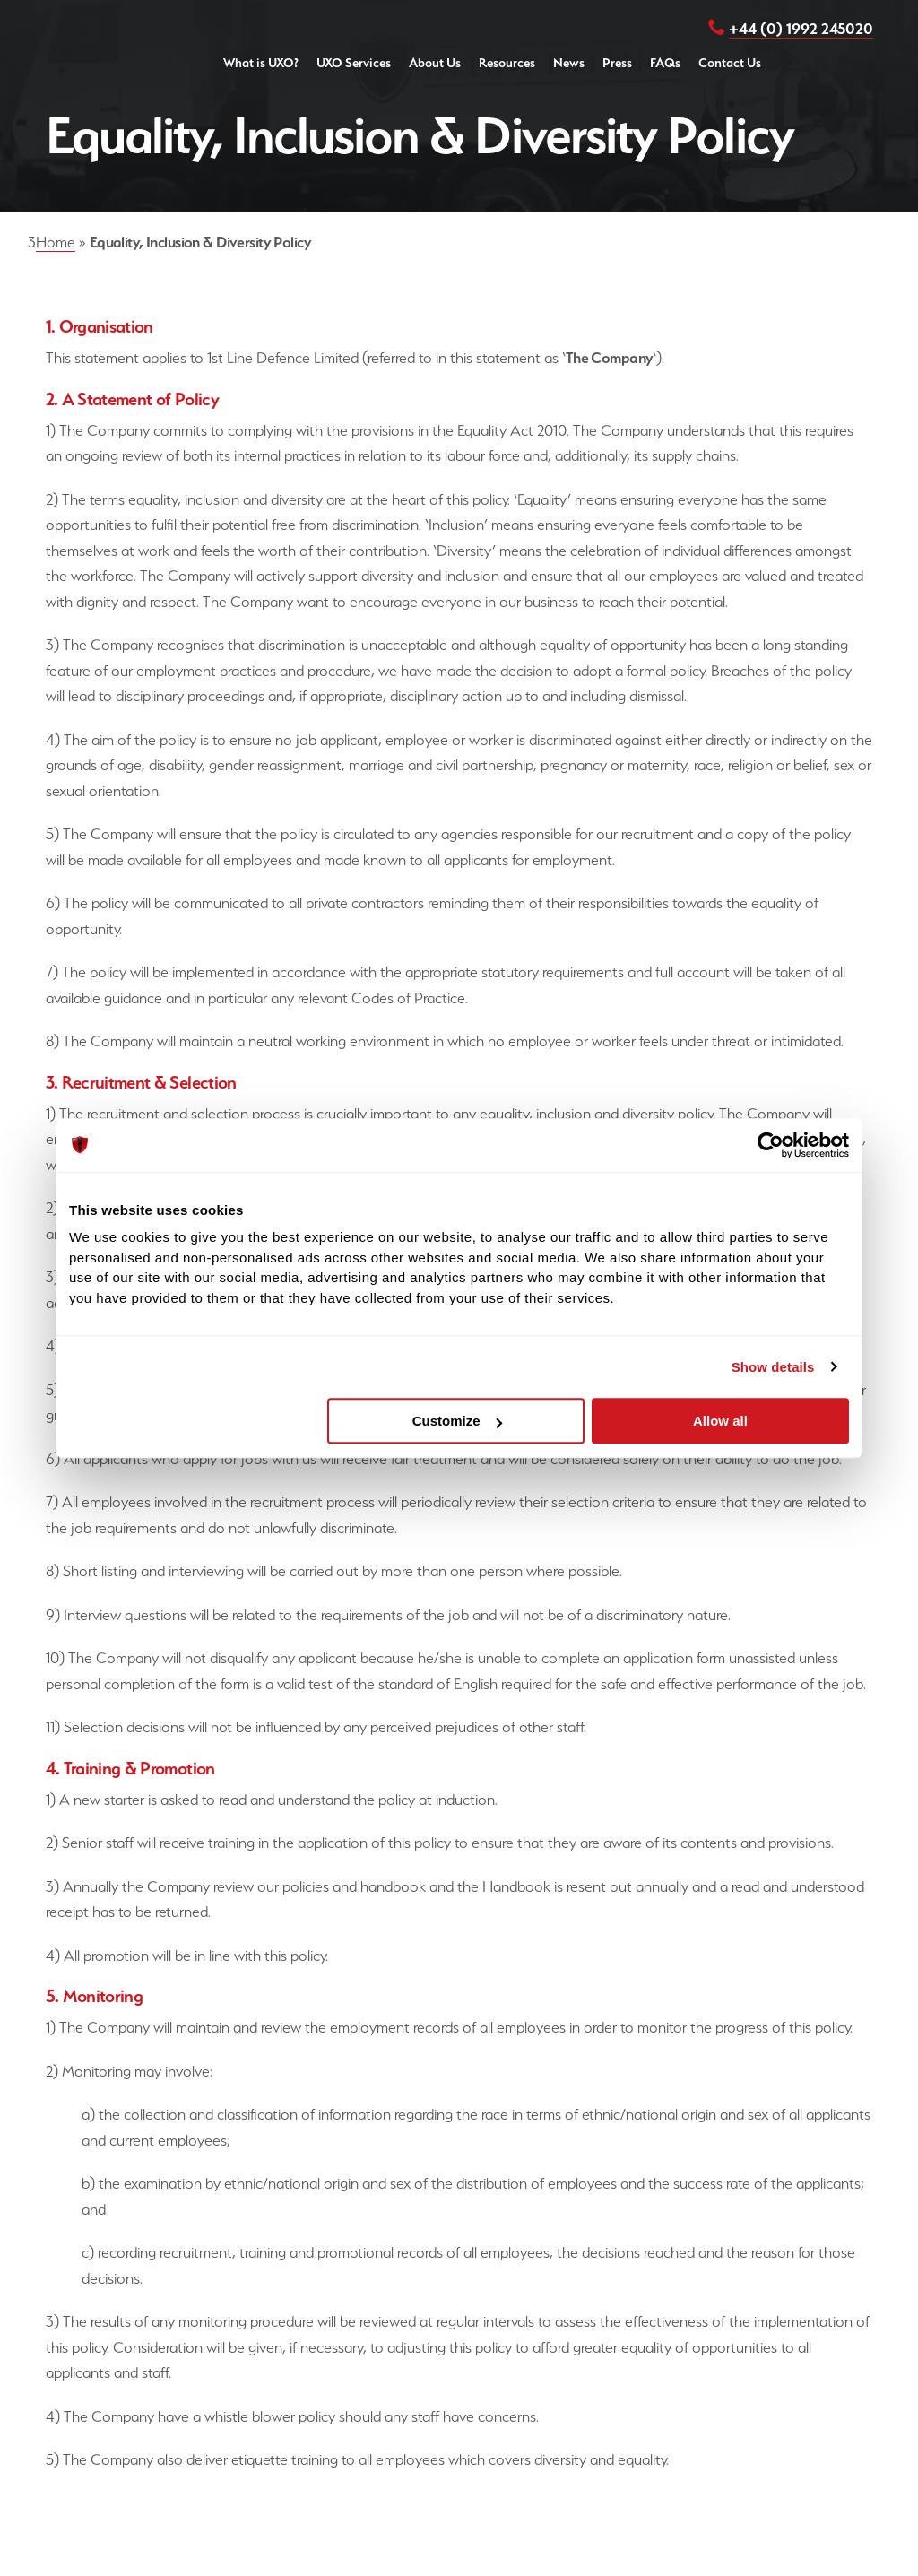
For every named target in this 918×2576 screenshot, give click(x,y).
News (569, 63)
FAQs (665, 63)
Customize (457, 1420)
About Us (435, 63)
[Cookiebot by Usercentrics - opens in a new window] (770, 1145)
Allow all (720, 1420)
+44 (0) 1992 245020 (801, 29)
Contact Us (729, 63)
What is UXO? (261, 63)
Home (55, 242)
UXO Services (353, 63)
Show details (773, 1367)
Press (617, 63)
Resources (507, 63)
